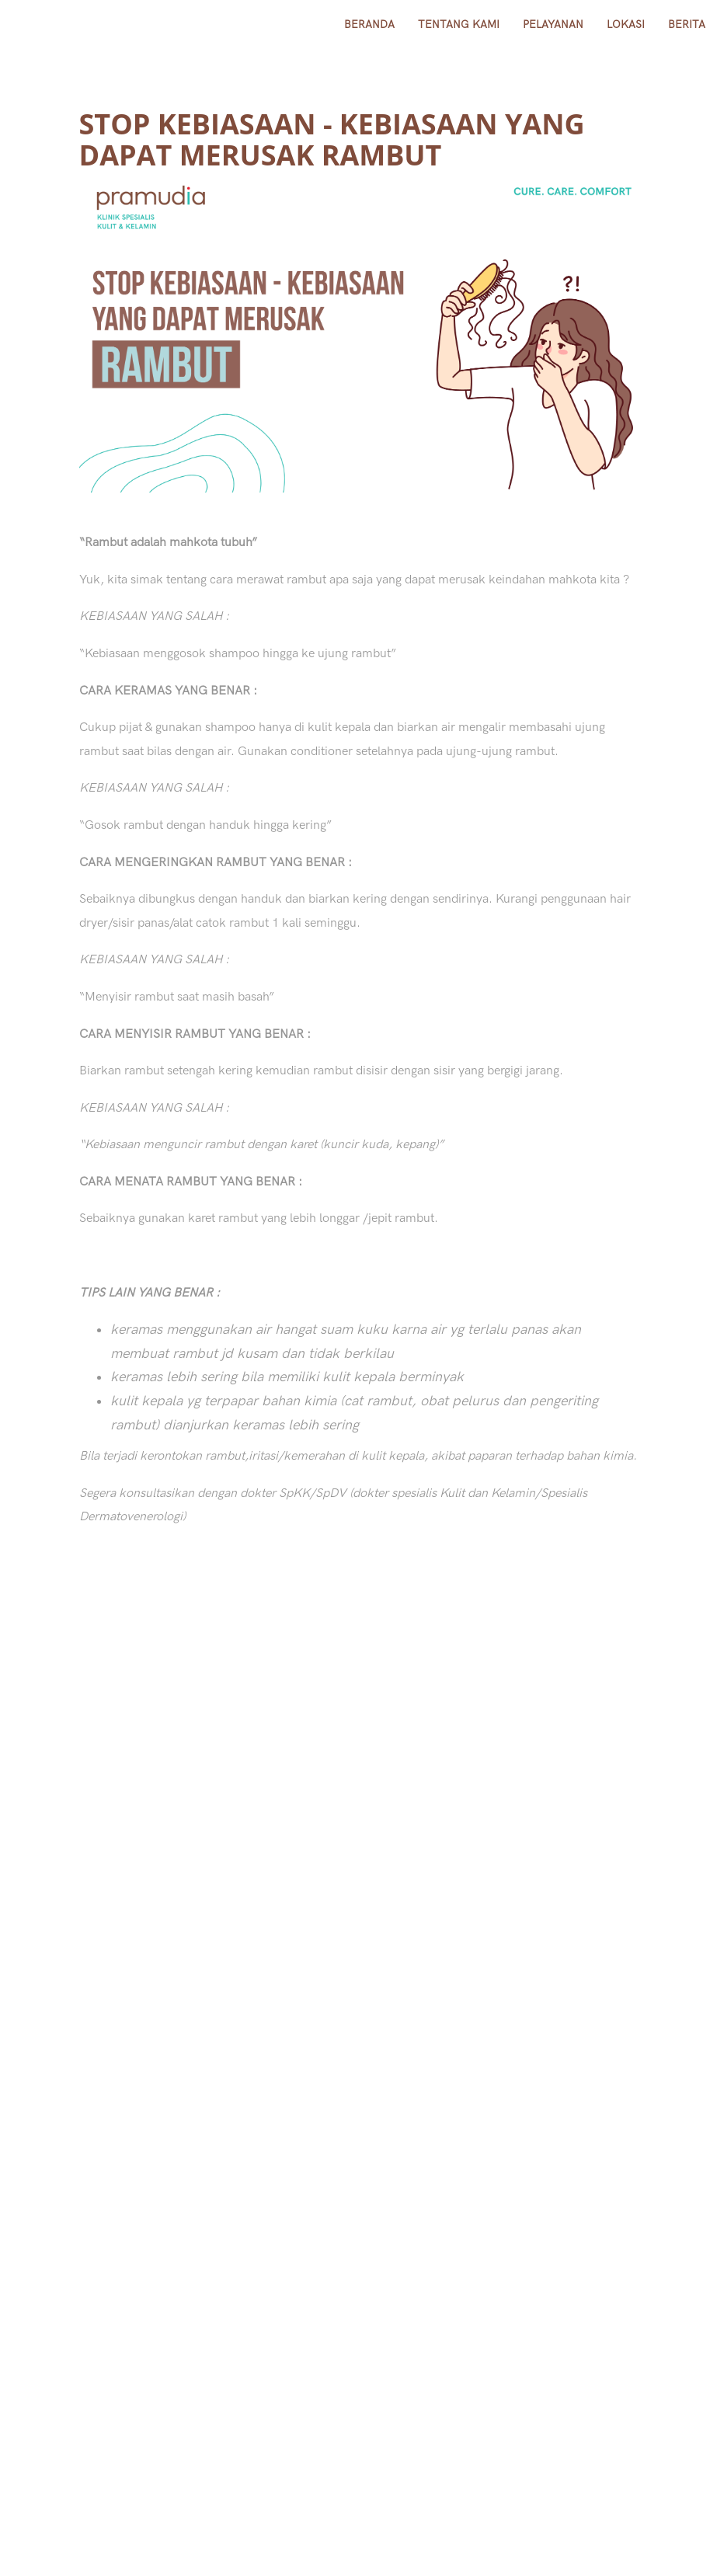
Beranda (369, 24)
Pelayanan (553, 24)
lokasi (626, 24)
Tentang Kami (458, 24)
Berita (686, 24)
